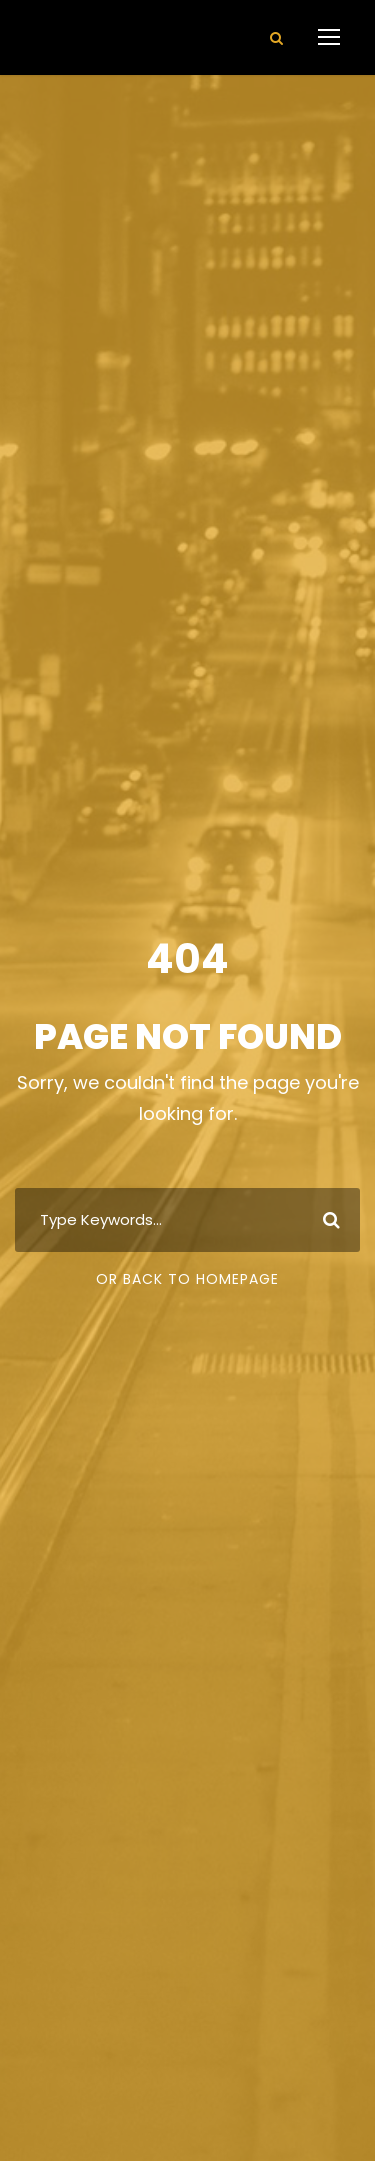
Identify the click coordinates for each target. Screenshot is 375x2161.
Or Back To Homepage (187, 1279)
